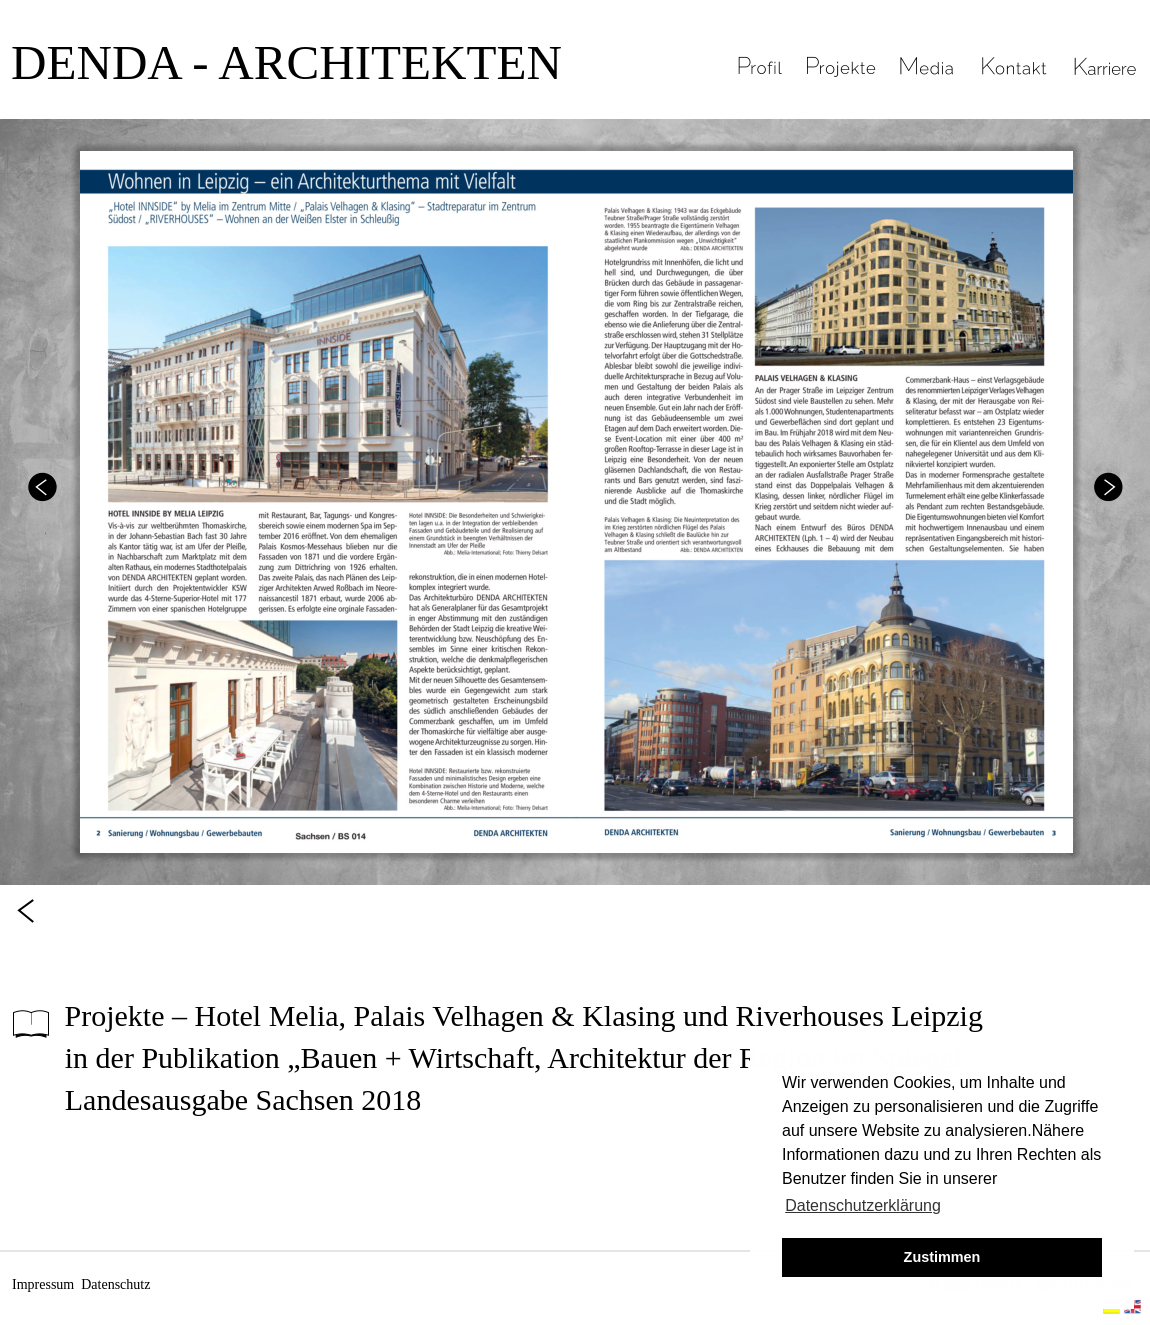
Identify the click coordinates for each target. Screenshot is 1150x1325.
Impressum (43, 1284)
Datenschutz (115, 1284)
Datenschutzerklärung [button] (863, 1205)
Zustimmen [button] (942, 1257)
